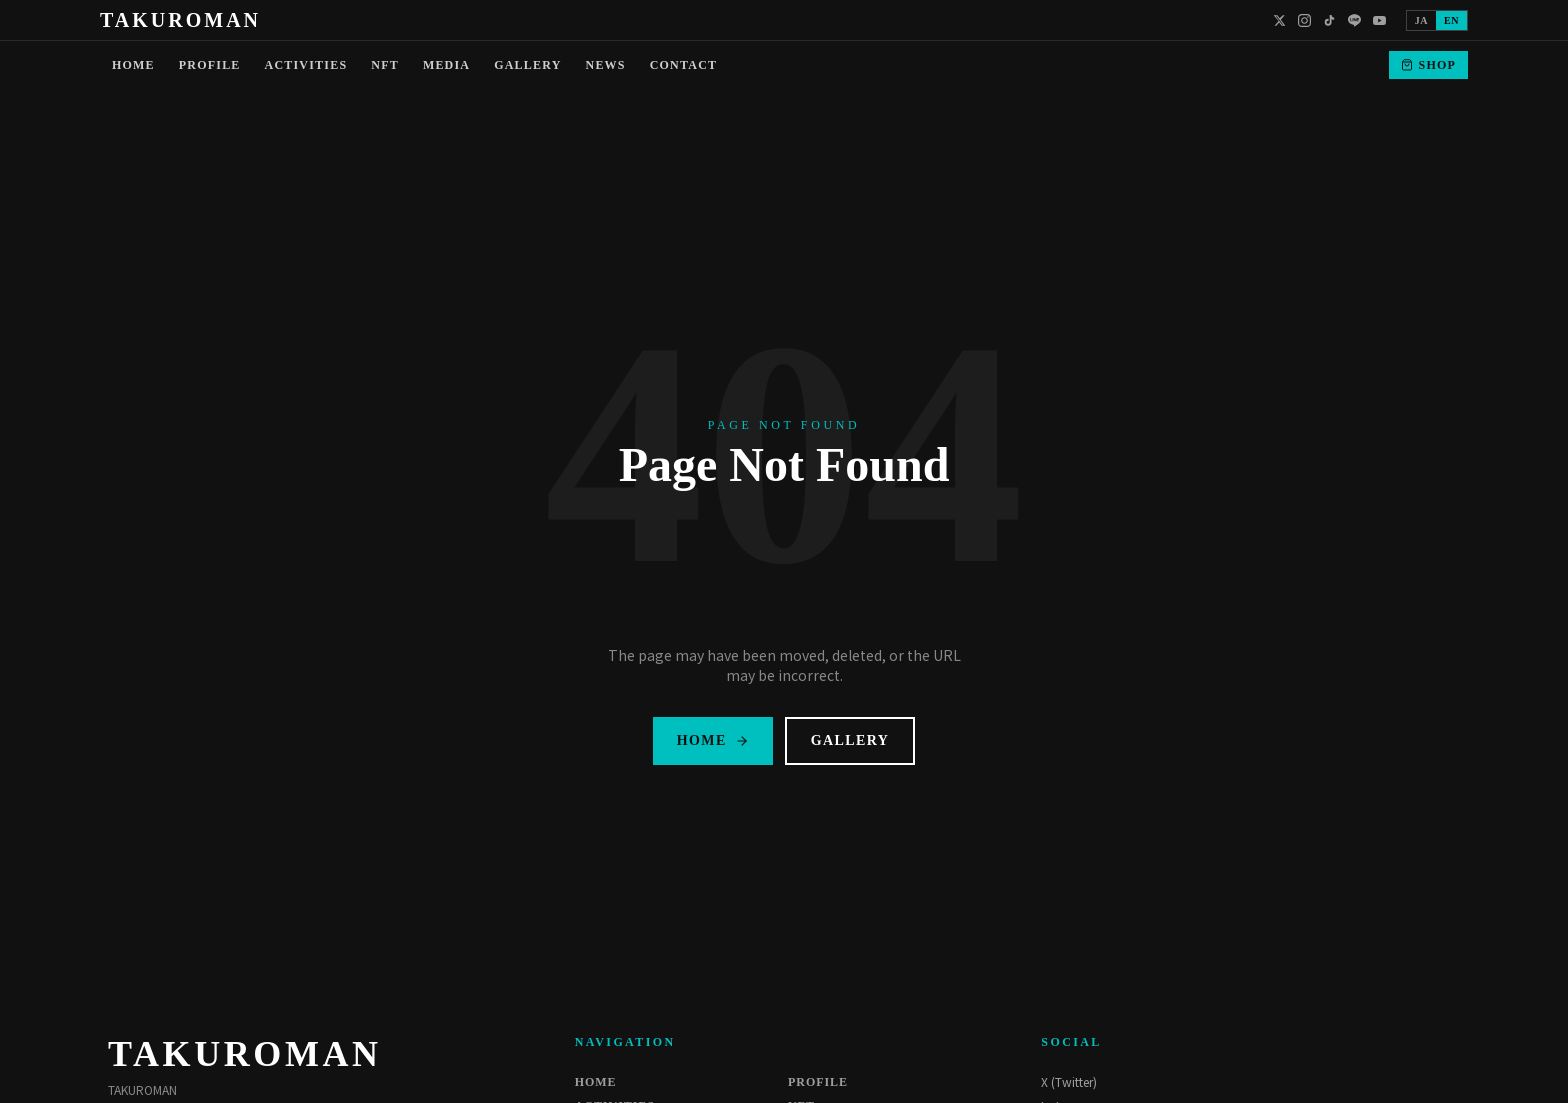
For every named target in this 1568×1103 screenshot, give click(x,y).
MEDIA (446, 65)
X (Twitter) (1069, 1082)
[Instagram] (1304, 20)
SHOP (1428, 65)
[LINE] (1354, 20)
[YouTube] (1379, 20)
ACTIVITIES (306, 65)
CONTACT (684, 65)
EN (1451, 20)
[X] (1279, 20)
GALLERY (527, 65)
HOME (133, 65)
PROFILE (210, 65)
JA (1421, 20)
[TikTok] (1329, 20)
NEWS (606, 65)
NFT (385, 65)
